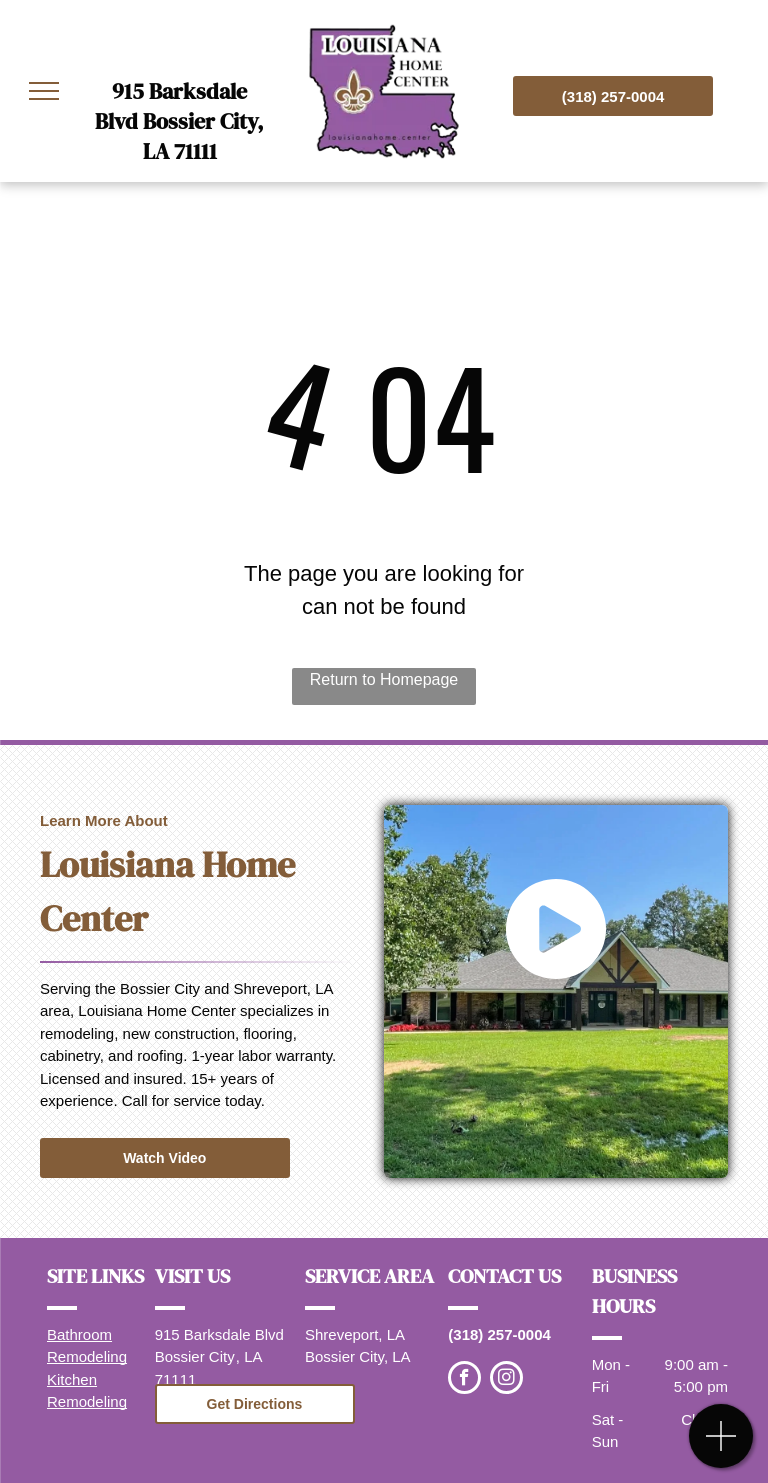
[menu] (44, 91)
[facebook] (464, 1380)
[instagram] (506, 1380)
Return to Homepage (384, 679)
